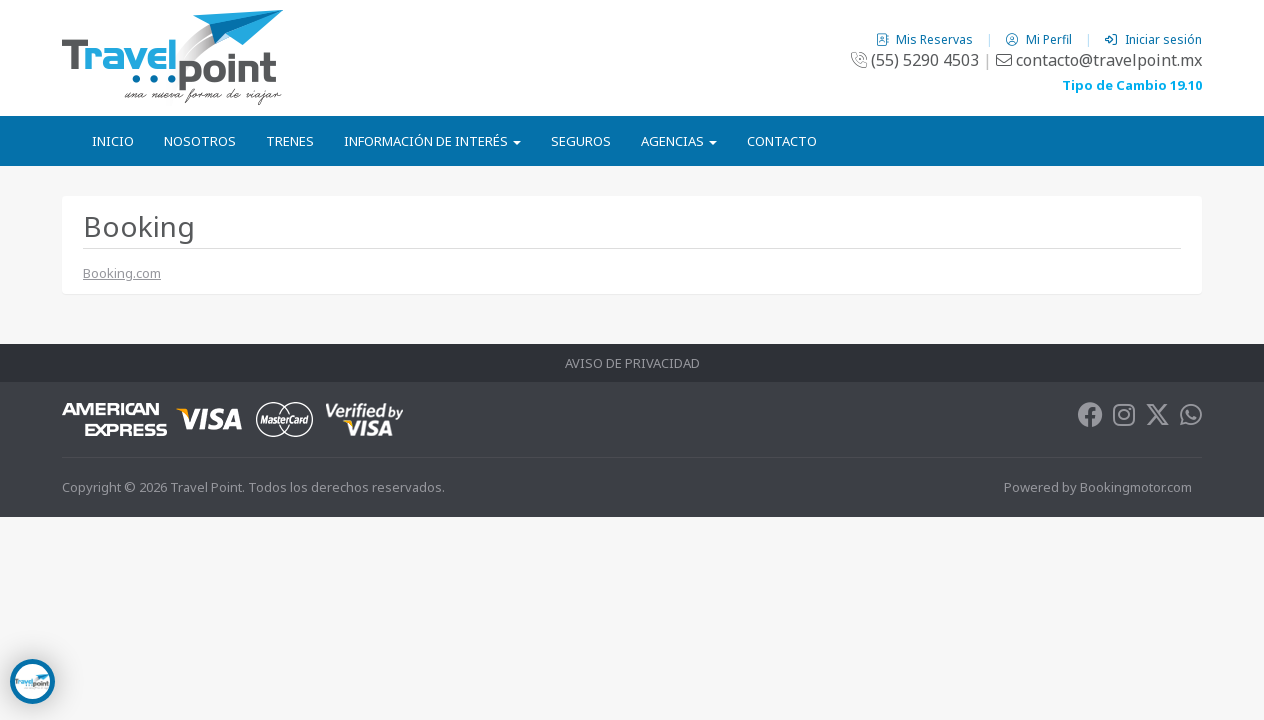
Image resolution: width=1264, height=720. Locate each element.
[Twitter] (1157, 419)
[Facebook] (1090, 419)
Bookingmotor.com (1136, 487)
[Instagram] (1124, 419)
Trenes (290, 141)
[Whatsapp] (1191, 419)
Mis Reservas (926, 39)
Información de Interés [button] (432, 141)
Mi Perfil (1040, 39)
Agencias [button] (679, 141)
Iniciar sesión (1153, 39)
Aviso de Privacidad (632, 363)
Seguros (581, 141)
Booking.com (122, 273)
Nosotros (200, 141)
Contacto (782, 141)
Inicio (113, 141)
